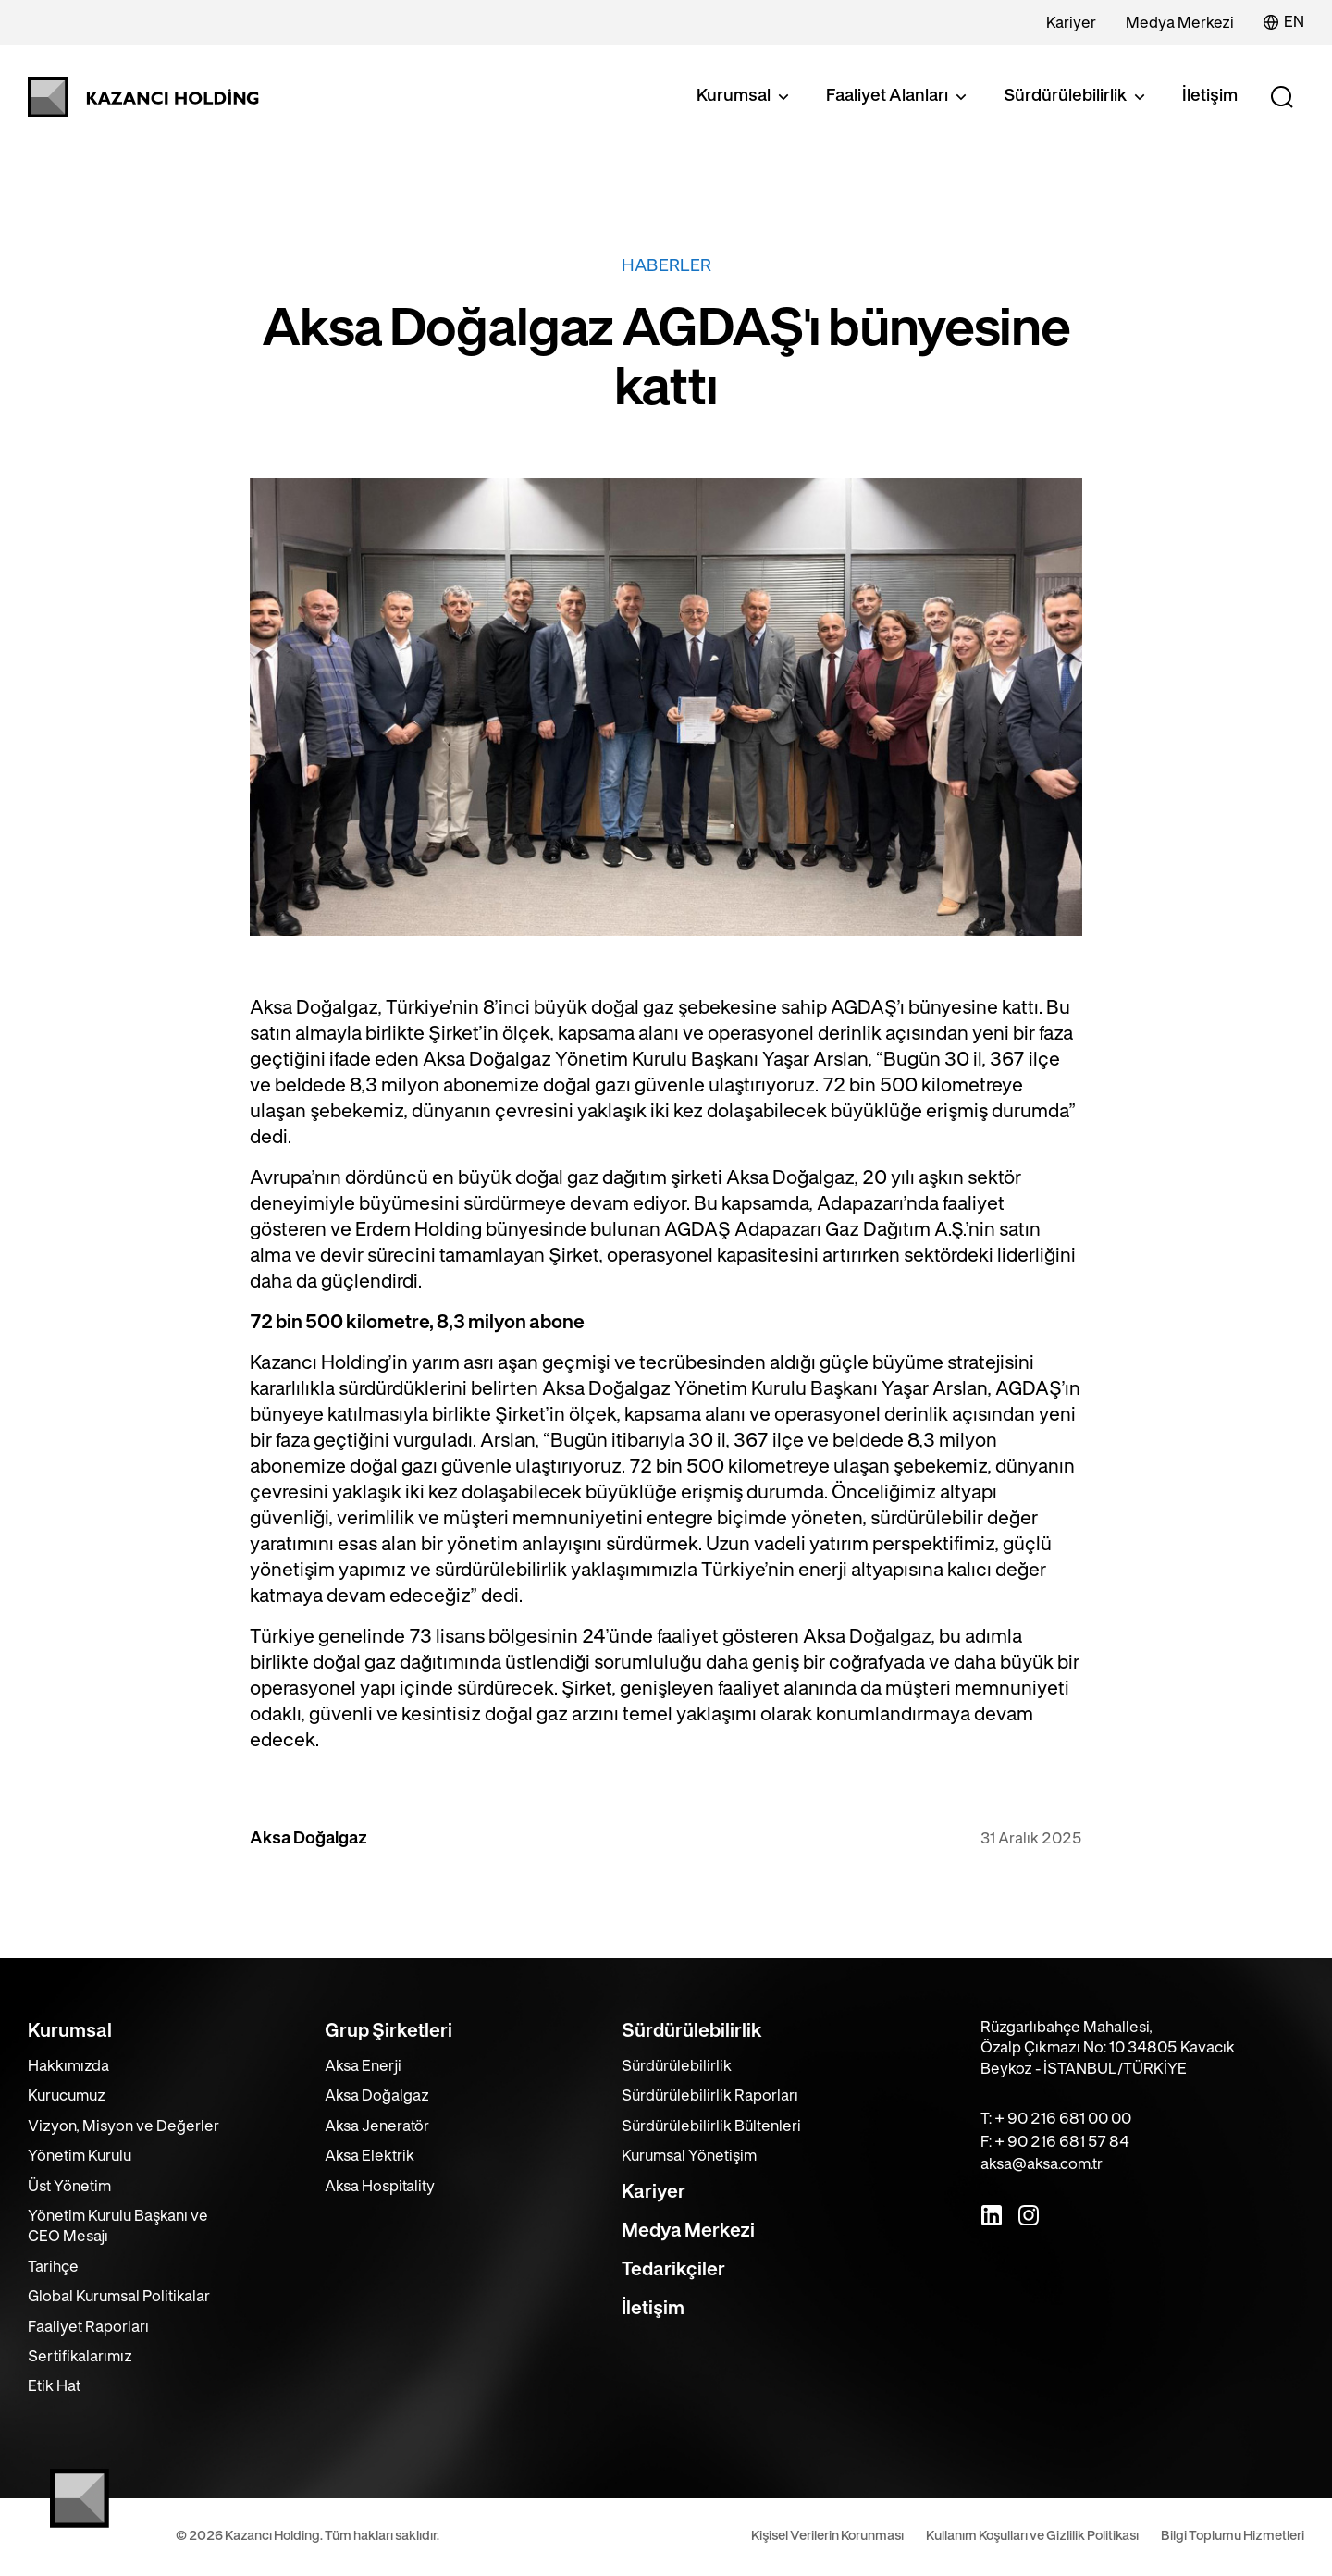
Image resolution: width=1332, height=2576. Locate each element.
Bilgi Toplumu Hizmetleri (1232, 2536)
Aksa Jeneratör (377, 2126)
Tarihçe (53, 2267)
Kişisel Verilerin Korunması (827, 2536)
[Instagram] (1029, 2215)
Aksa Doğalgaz (377, 2096)
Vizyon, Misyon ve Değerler (123, 2126)
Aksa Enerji (363, 2066)
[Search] (1282, 97)
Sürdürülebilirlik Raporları (710, 2096)
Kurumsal (745, 97)
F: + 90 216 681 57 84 (1054, 2142)
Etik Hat (54, 2386)
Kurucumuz (66, 2096)
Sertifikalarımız (80, 2356)
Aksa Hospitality (380, 2186)
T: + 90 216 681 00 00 (1055, 2119)
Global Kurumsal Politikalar (119, 2296)
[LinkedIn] (991, 2215)
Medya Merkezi (1180, 23)
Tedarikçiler (673, 2270)
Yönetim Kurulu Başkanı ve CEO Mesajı (118, 2226)
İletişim (1210, 96)
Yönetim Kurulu (79, 2156)
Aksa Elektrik (369, 2156)
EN (1284, 22)
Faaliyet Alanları (898, 97)
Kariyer (1071, 23)
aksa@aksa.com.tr (1041, 2164)
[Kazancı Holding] (143, 97)
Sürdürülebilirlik (1076, 97)
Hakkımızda (68, 2066)
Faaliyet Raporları (88, 2327)
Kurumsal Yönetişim (689, 2156)
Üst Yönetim (69, 2186)
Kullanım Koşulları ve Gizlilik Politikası (1032, 2536)
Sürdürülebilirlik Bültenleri (711, 2126)
